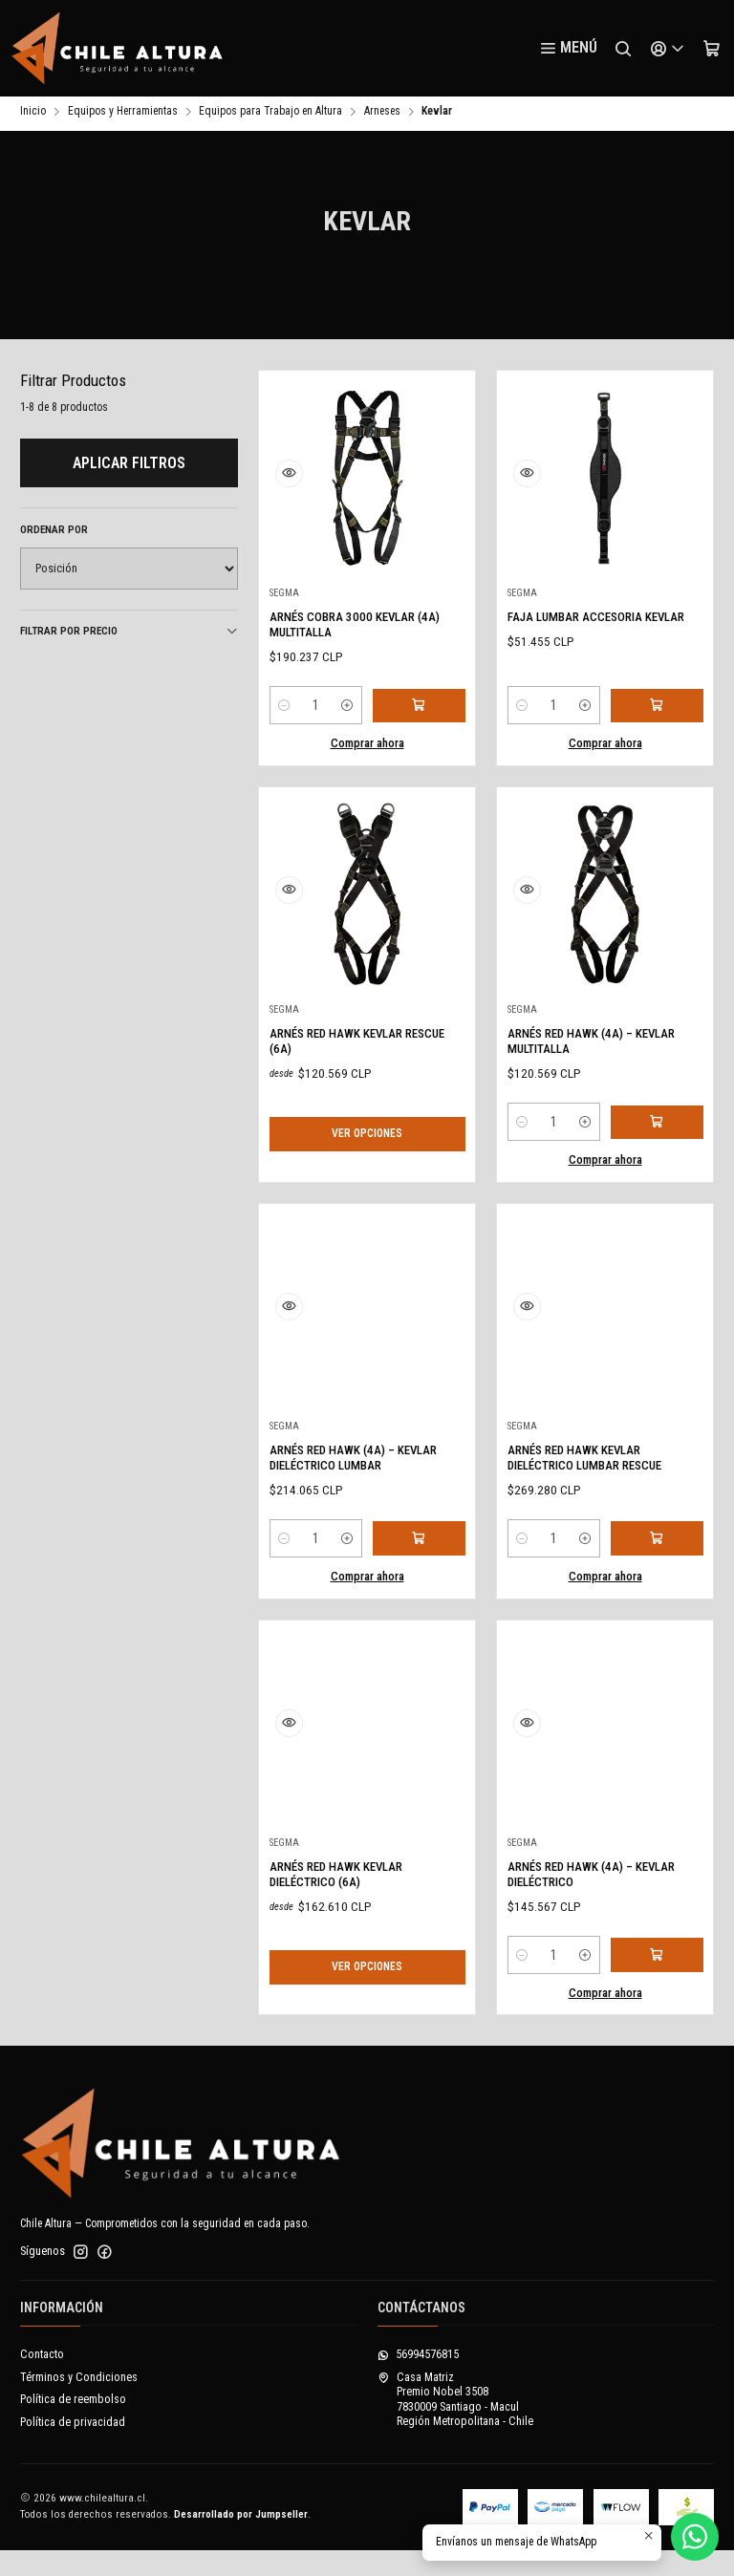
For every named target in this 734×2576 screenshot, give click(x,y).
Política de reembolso (73, 2425)
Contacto (42, 2380)
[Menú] (568, 48)
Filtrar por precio (129, 634)
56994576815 (418, 2380)
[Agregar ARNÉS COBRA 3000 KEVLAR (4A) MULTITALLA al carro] (422, 714)
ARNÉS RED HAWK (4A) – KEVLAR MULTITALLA (582, 1134)
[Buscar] (623, 48)
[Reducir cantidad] (284, 714)
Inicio (33, 114)
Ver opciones (367, 1202)
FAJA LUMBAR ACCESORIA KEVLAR (587, 630)
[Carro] (711, 48)
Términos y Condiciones (79, 2403)
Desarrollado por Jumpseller (241, 2540)
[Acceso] (667, 48)
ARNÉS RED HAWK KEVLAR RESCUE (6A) (350, 1109)
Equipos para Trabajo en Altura (270, 114)
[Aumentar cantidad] (353, 714)
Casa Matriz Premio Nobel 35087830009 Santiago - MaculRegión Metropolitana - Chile (455, 2425)
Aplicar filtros (129, 466)
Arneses (382, 114)
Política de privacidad (72, 2448)
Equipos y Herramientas (123, 114)
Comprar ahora (367, 751)
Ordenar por (54, 532)
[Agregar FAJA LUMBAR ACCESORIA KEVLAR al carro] (660, 714)
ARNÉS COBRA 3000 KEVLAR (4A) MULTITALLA (356, 630)
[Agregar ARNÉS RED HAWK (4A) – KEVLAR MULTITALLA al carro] (660, 1218)
